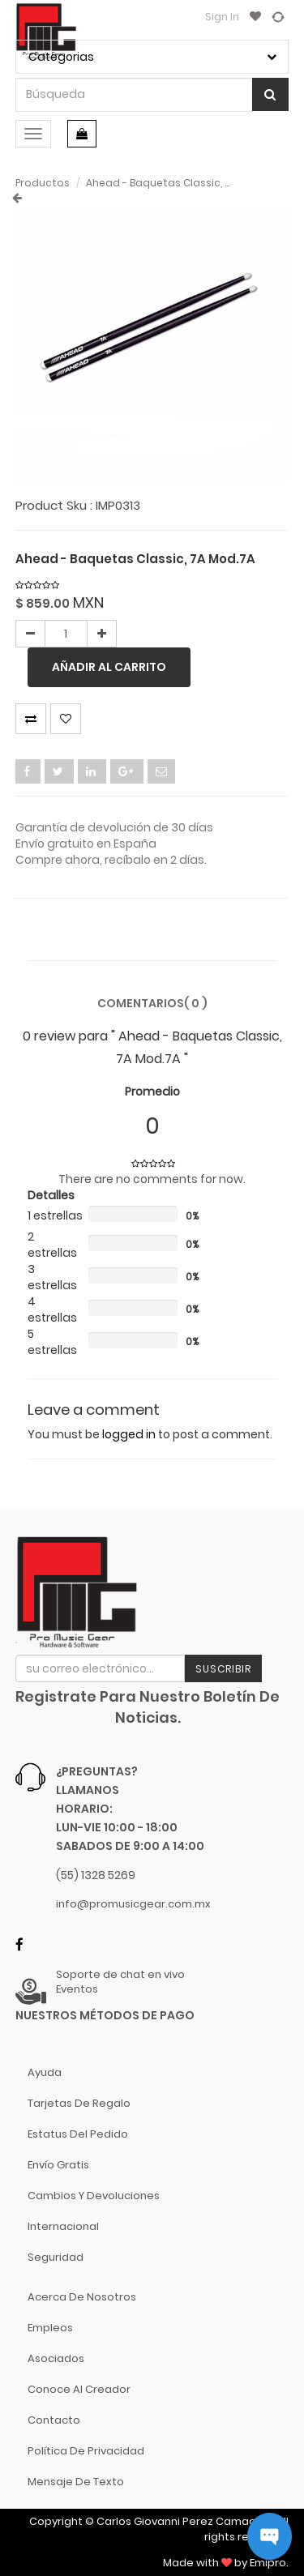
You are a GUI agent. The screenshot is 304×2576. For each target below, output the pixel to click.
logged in (129, 1434)
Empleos (50, 2327)
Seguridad (55, 2257)
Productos (42, 183)
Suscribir (223, 1669)
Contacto (54, 2420)
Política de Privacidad (86, 2451)
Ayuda (45, 2072)
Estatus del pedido (78, 2134)
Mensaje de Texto (76, 2481)
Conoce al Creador (79, 2389)
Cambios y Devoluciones (94, 2195)
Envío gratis (58, 2164)
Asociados (56, 2358)
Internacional (63, 2226)
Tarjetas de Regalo (79, 2103)
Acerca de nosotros (82, 2297)
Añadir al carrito (109, 667)
